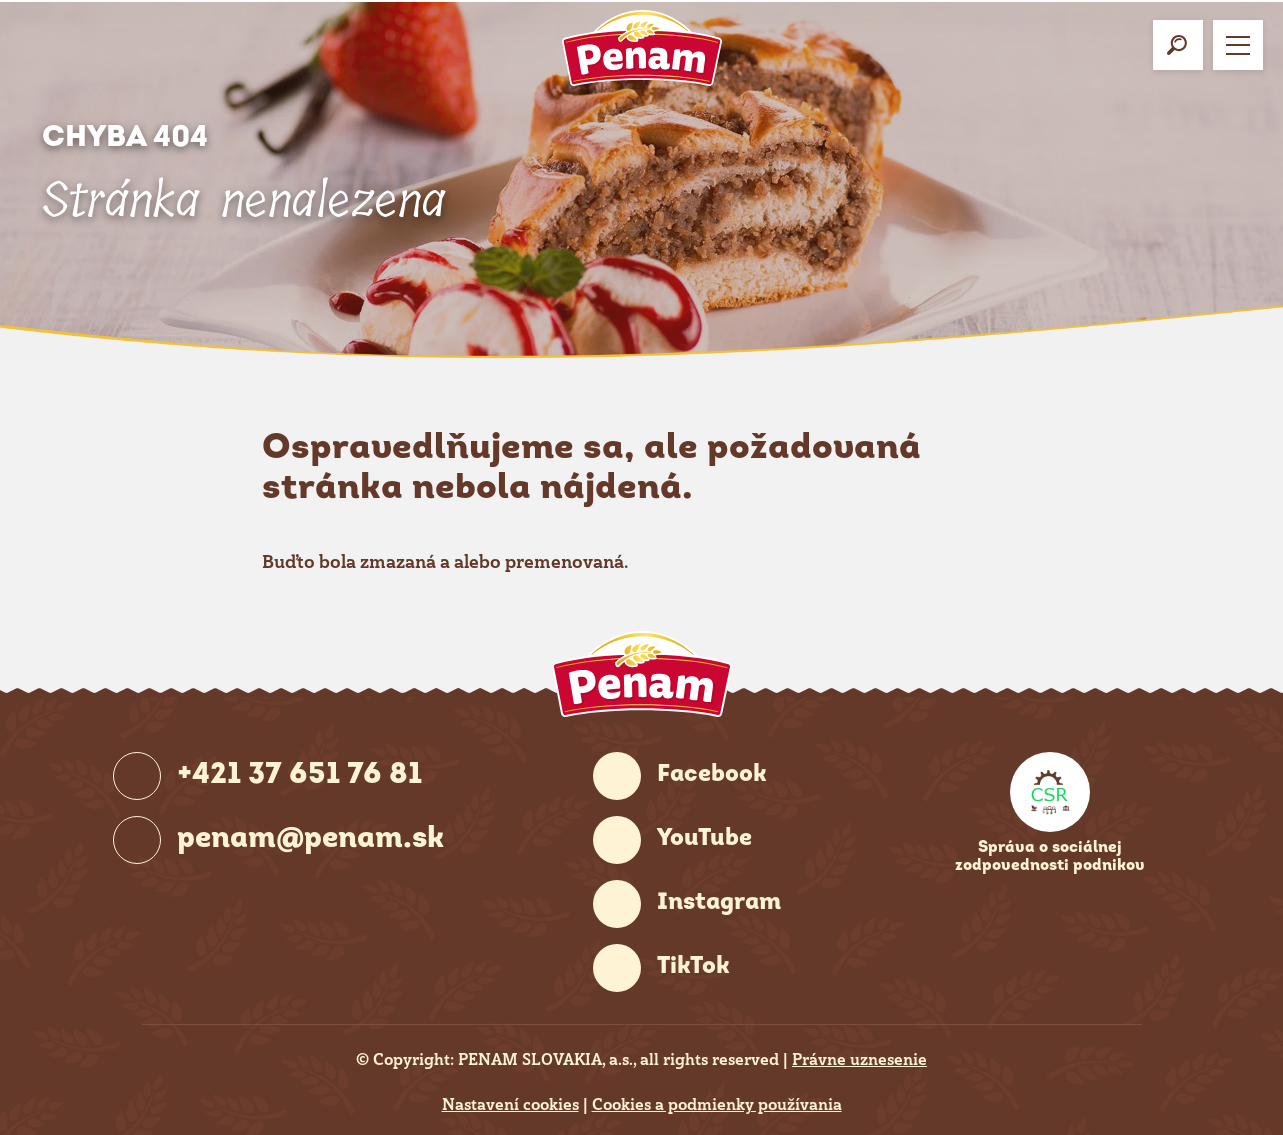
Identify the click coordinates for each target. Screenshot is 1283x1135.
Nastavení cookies (510, 1105)
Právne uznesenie (859, 1060)
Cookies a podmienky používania (717, 1105)
